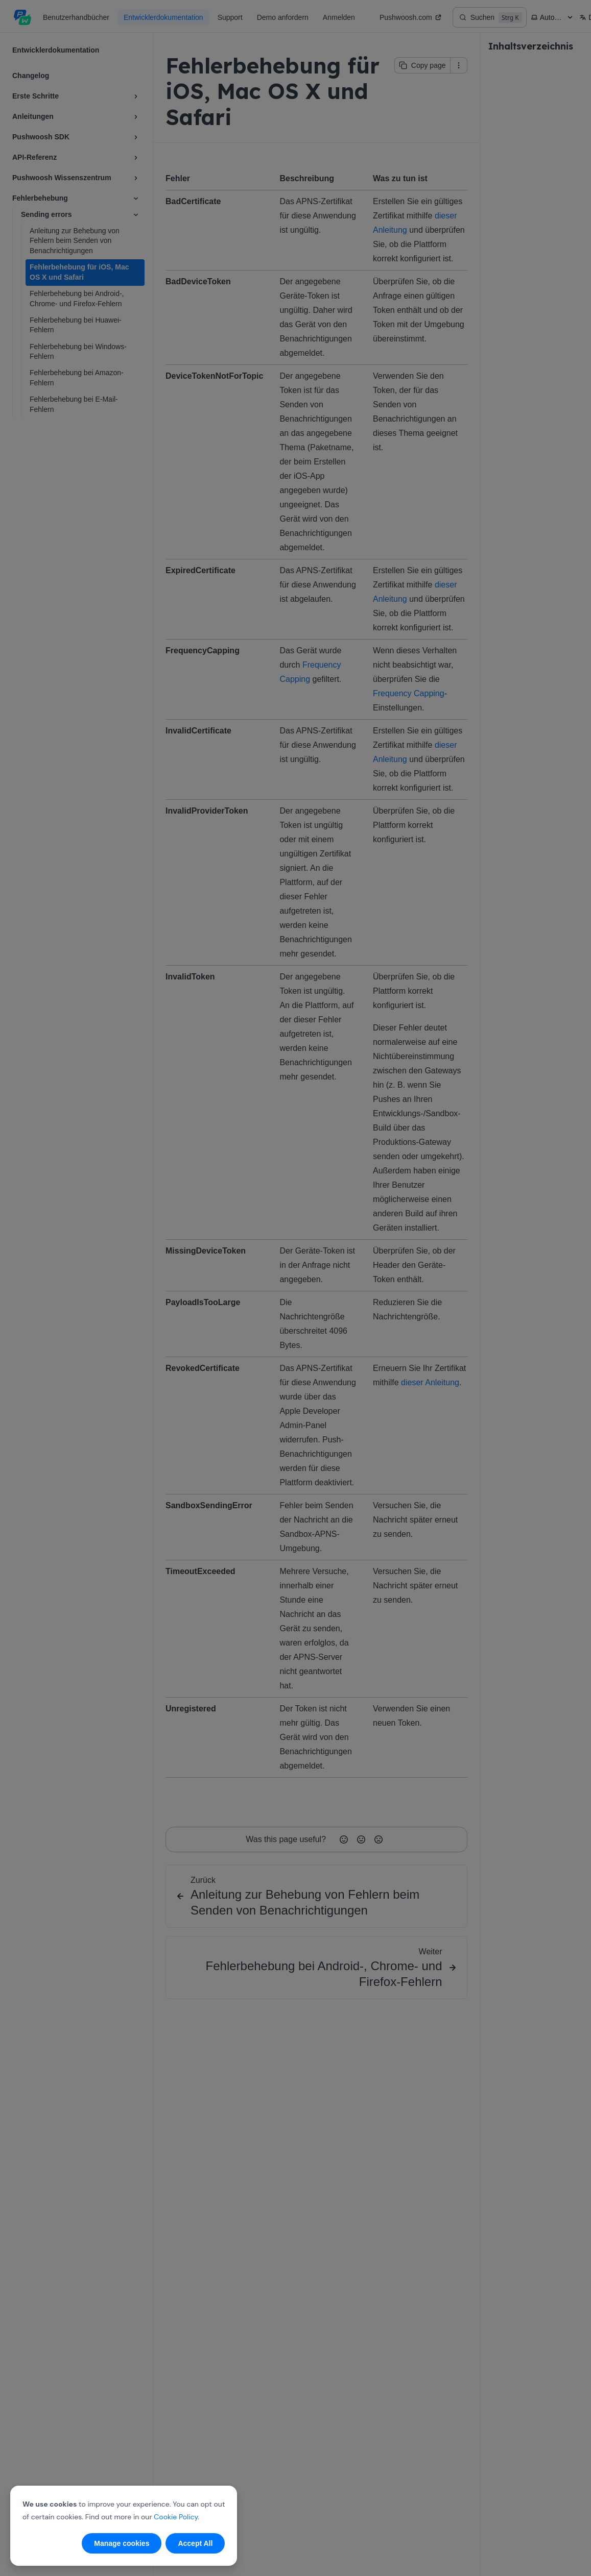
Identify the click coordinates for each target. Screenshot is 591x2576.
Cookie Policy (176, 2516)
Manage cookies (121, 2543)
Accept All (195, 2543)
